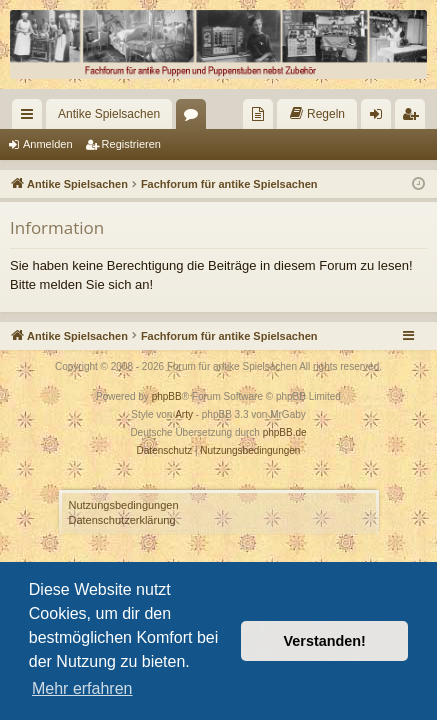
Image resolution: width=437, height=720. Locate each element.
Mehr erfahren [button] (82, 688)
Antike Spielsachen (109, 114)
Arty (184, 414)
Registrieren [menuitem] (414, 118)
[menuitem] (258, 114)
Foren (195, 118)
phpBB (167, 396)
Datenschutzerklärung (122, 520)
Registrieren (131, 144)
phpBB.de (285, 432)
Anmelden (48, 144)
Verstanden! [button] (325, 641)
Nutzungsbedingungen (124, 505)
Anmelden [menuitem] (380, 118)
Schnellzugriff (31, 118)
